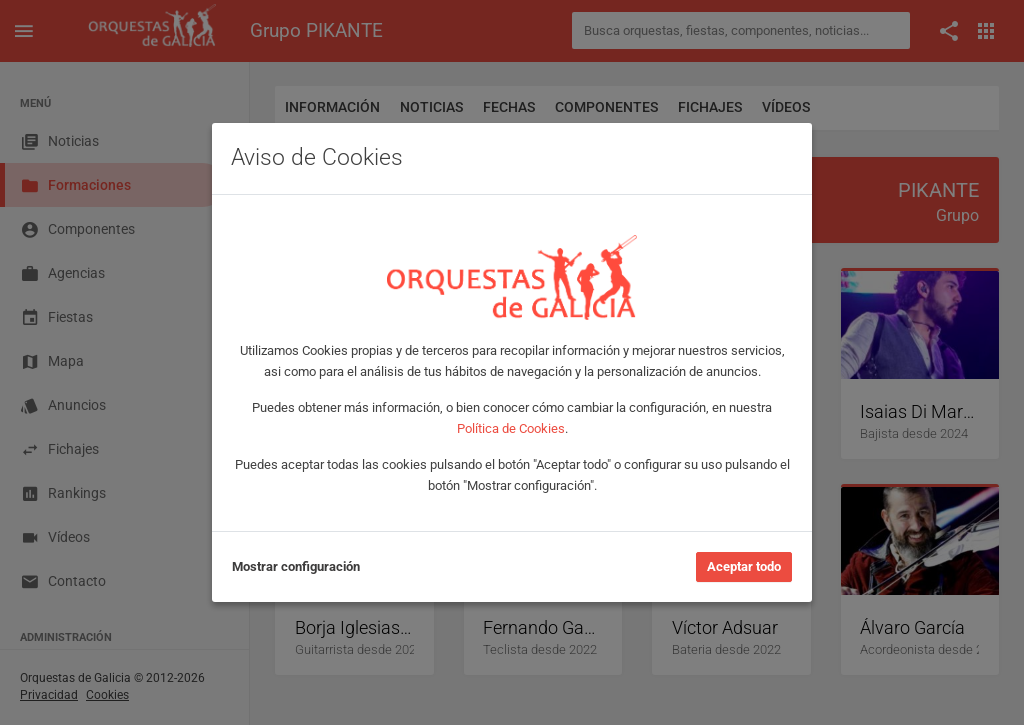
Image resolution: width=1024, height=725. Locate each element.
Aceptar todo (744, 566)
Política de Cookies (511, 428)
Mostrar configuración (296, 566)
